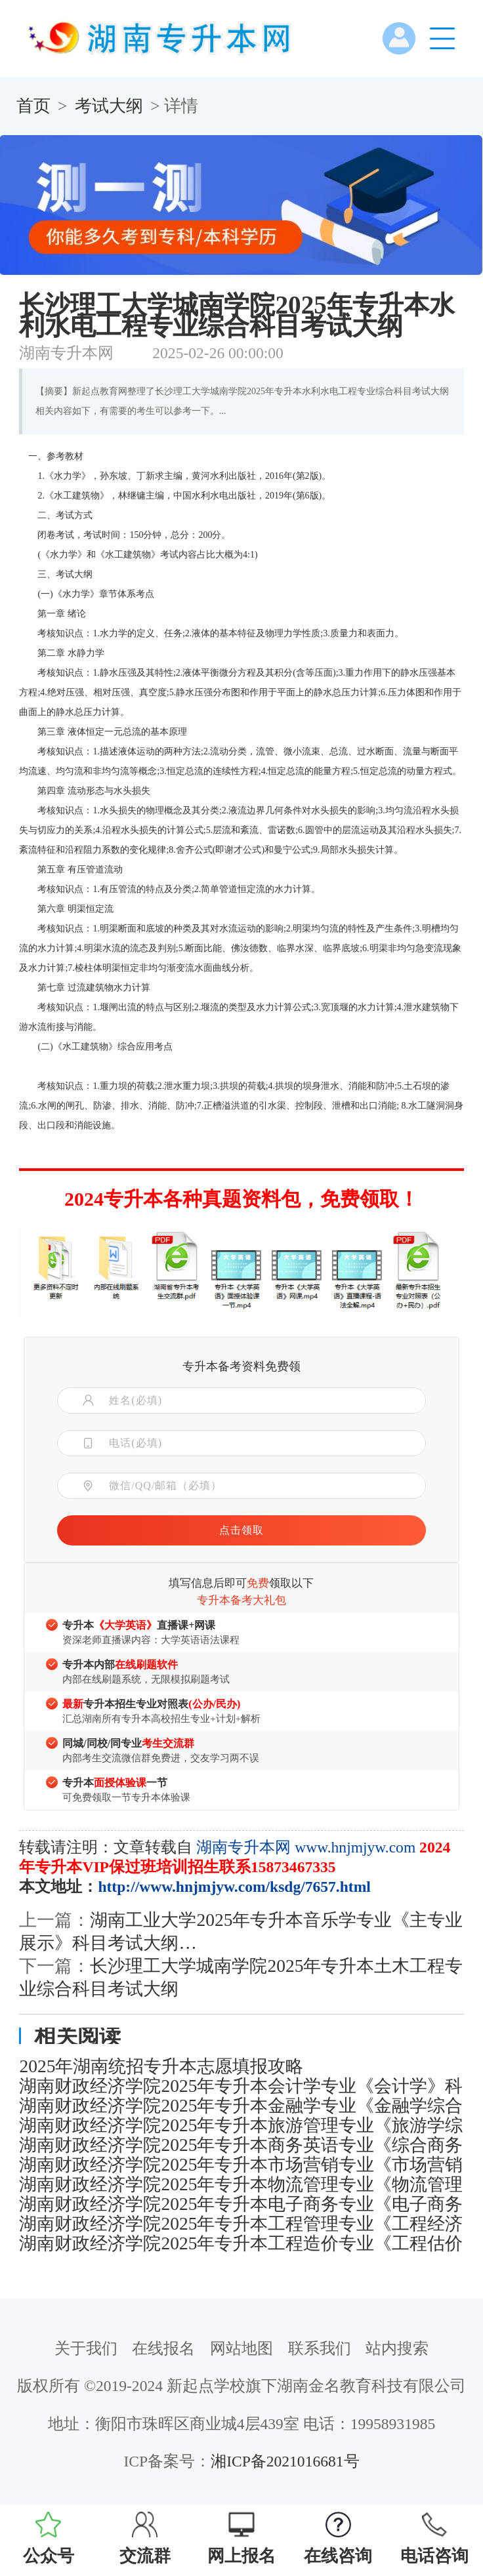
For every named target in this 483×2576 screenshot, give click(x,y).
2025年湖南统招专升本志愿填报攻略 (161, 2066)
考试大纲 (109, 105)
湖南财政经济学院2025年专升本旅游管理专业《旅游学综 (241, 2125)
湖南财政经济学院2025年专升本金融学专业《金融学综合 (241, 2106)
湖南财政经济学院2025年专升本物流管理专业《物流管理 (241, 2184)
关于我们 (85, 2348)
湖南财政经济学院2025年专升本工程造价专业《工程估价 (241, 2243)
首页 (33, 105)
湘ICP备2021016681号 (285, 2461)
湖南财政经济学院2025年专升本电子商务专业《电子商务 (241, 2204)
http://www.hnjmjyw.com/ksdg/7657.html (234, 1886)
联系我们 (319, 2348)
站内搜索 (397, 2348)
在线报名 (163, 2348)
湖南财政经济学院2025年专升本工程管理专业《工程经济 (241, 2224)
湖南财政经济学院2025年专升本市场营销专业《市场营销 (241, 2165)
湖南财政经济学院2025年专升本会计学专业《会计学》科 (241, 2086)
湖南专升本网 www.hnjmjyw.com (305, 1847)
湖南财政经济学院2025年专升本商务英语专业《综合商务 (241, 2145)
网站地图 (241, 2348)
